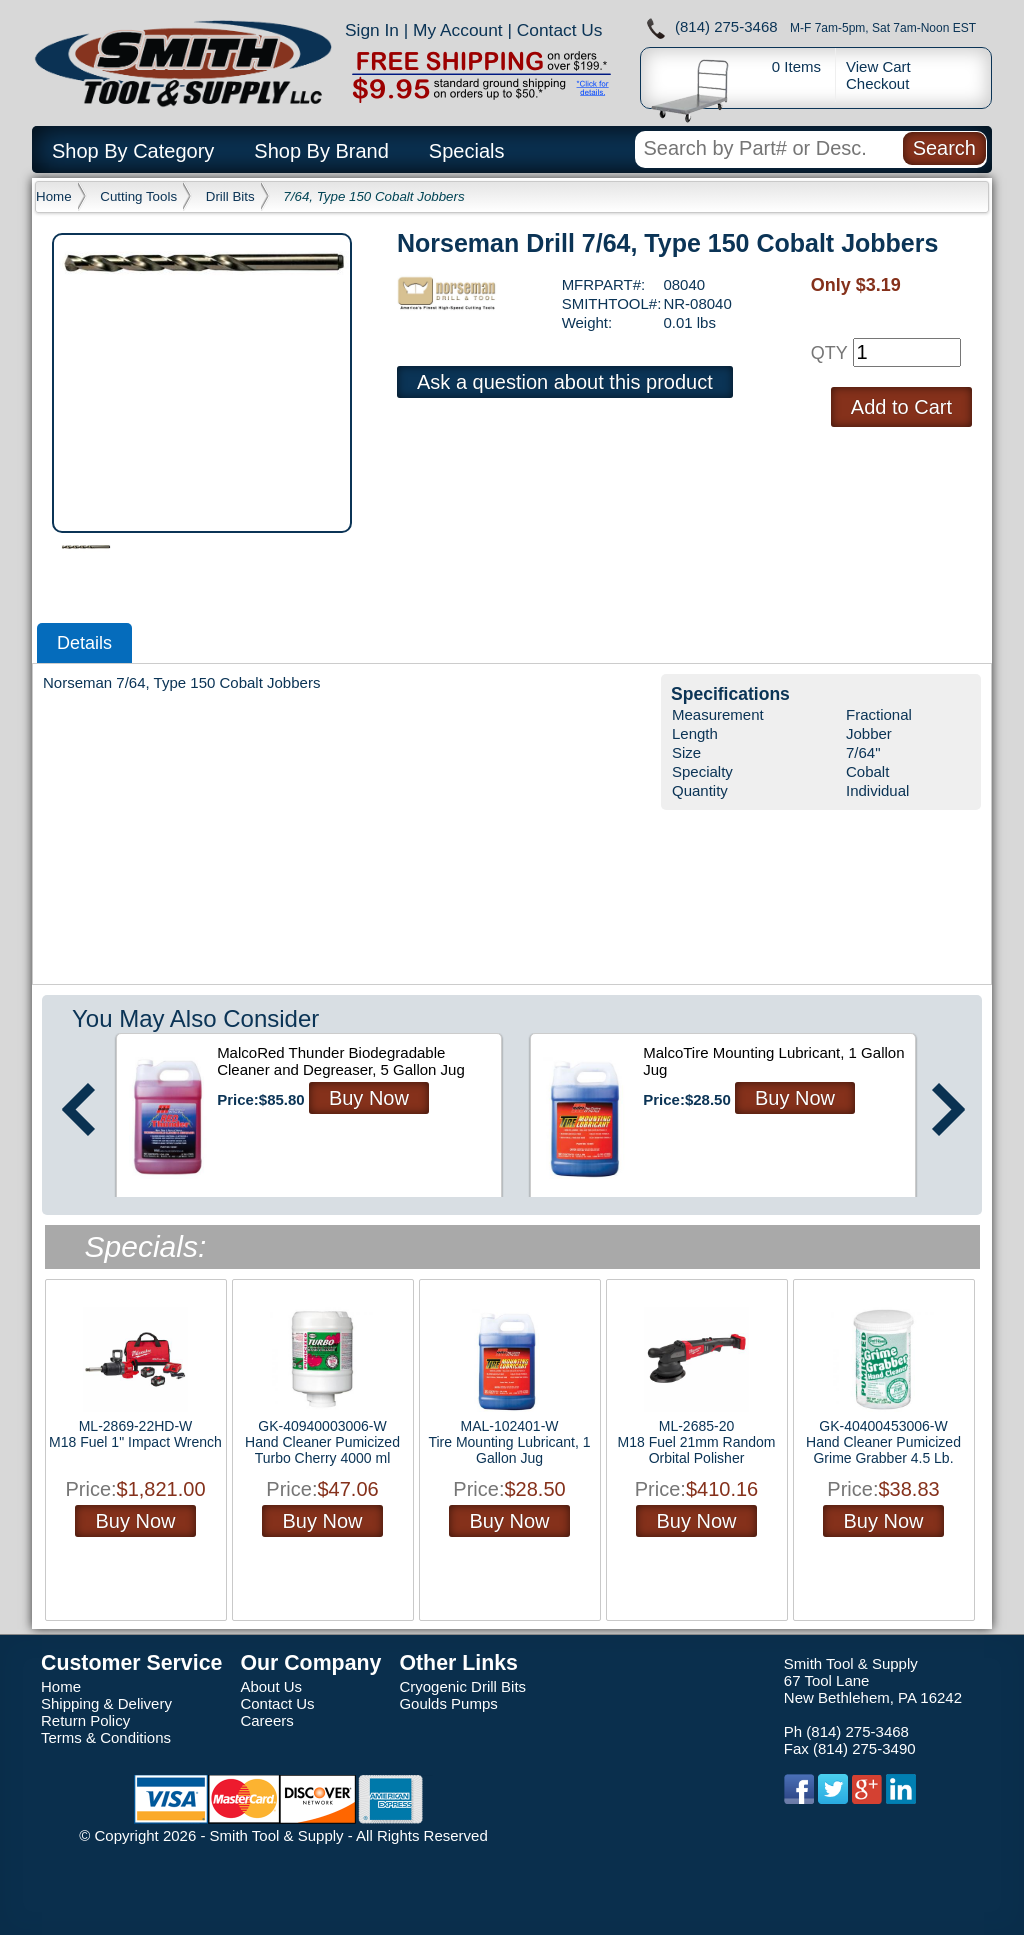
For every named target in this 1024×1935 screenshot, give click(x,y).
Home (54, 196)
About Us (271, 1686)
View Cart (878, 66)
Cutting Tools (138, 196)
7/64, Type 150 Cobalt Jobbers (373, 196)
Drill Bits (230, 196)
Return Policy (85, 1720)
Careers (266, 1720)
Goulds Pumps (448, 1703)
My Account (458, 30)
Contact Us (560, 30)
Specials (467, 151)
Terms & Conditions (106, 1737)
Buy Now (369, 1098)
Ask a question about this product (565, 382)
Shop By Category (133, 151)
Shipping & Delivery (106, 1703)
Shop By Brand (321, 151)
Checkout (877, 83)
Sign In (372, 30)
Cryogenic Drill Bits (462, 1686)
